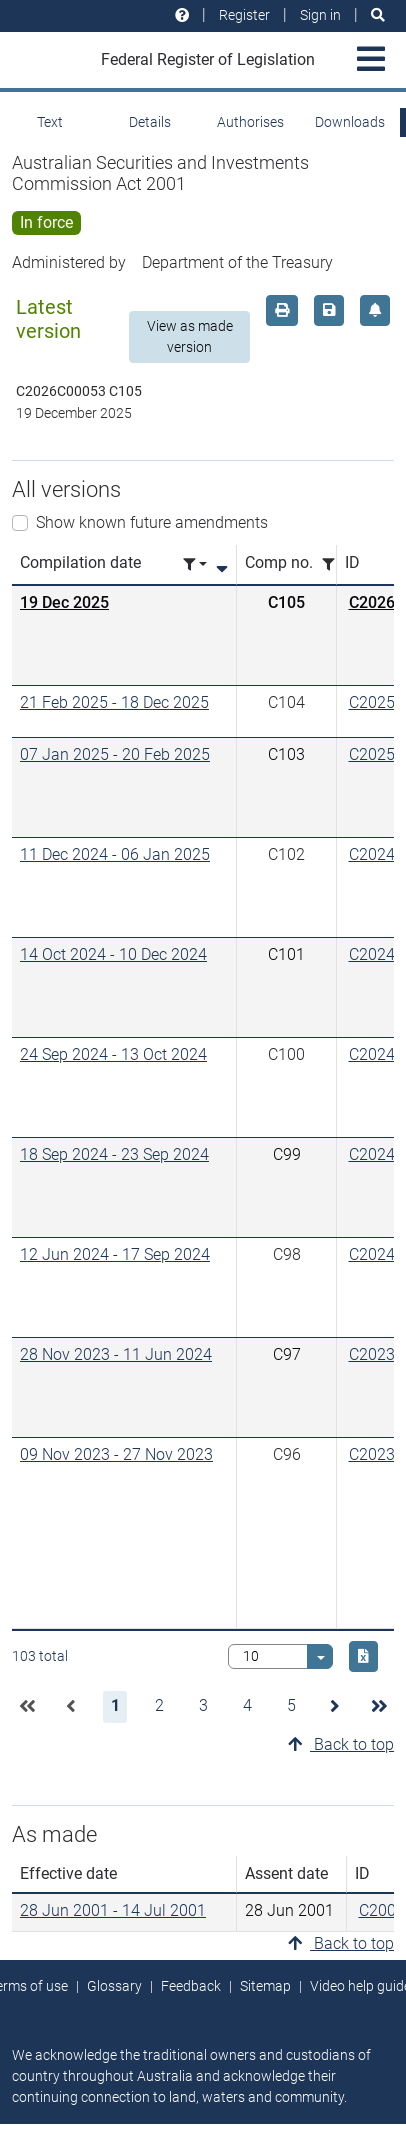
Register (244, 15)
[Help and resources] (182, 15)
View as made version (190, 336)
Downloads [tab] (350, 122)
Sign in (320, 15)
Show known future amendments (152, 522)
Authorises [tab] (250, 122)
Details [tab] (150, 122)
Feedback (191, 1986)
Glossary (114, 1986)
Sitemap (265, 1986)
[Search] (378, 15)
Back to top (341, 1744)
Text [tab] (50, 122)
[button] (27, 1707)
